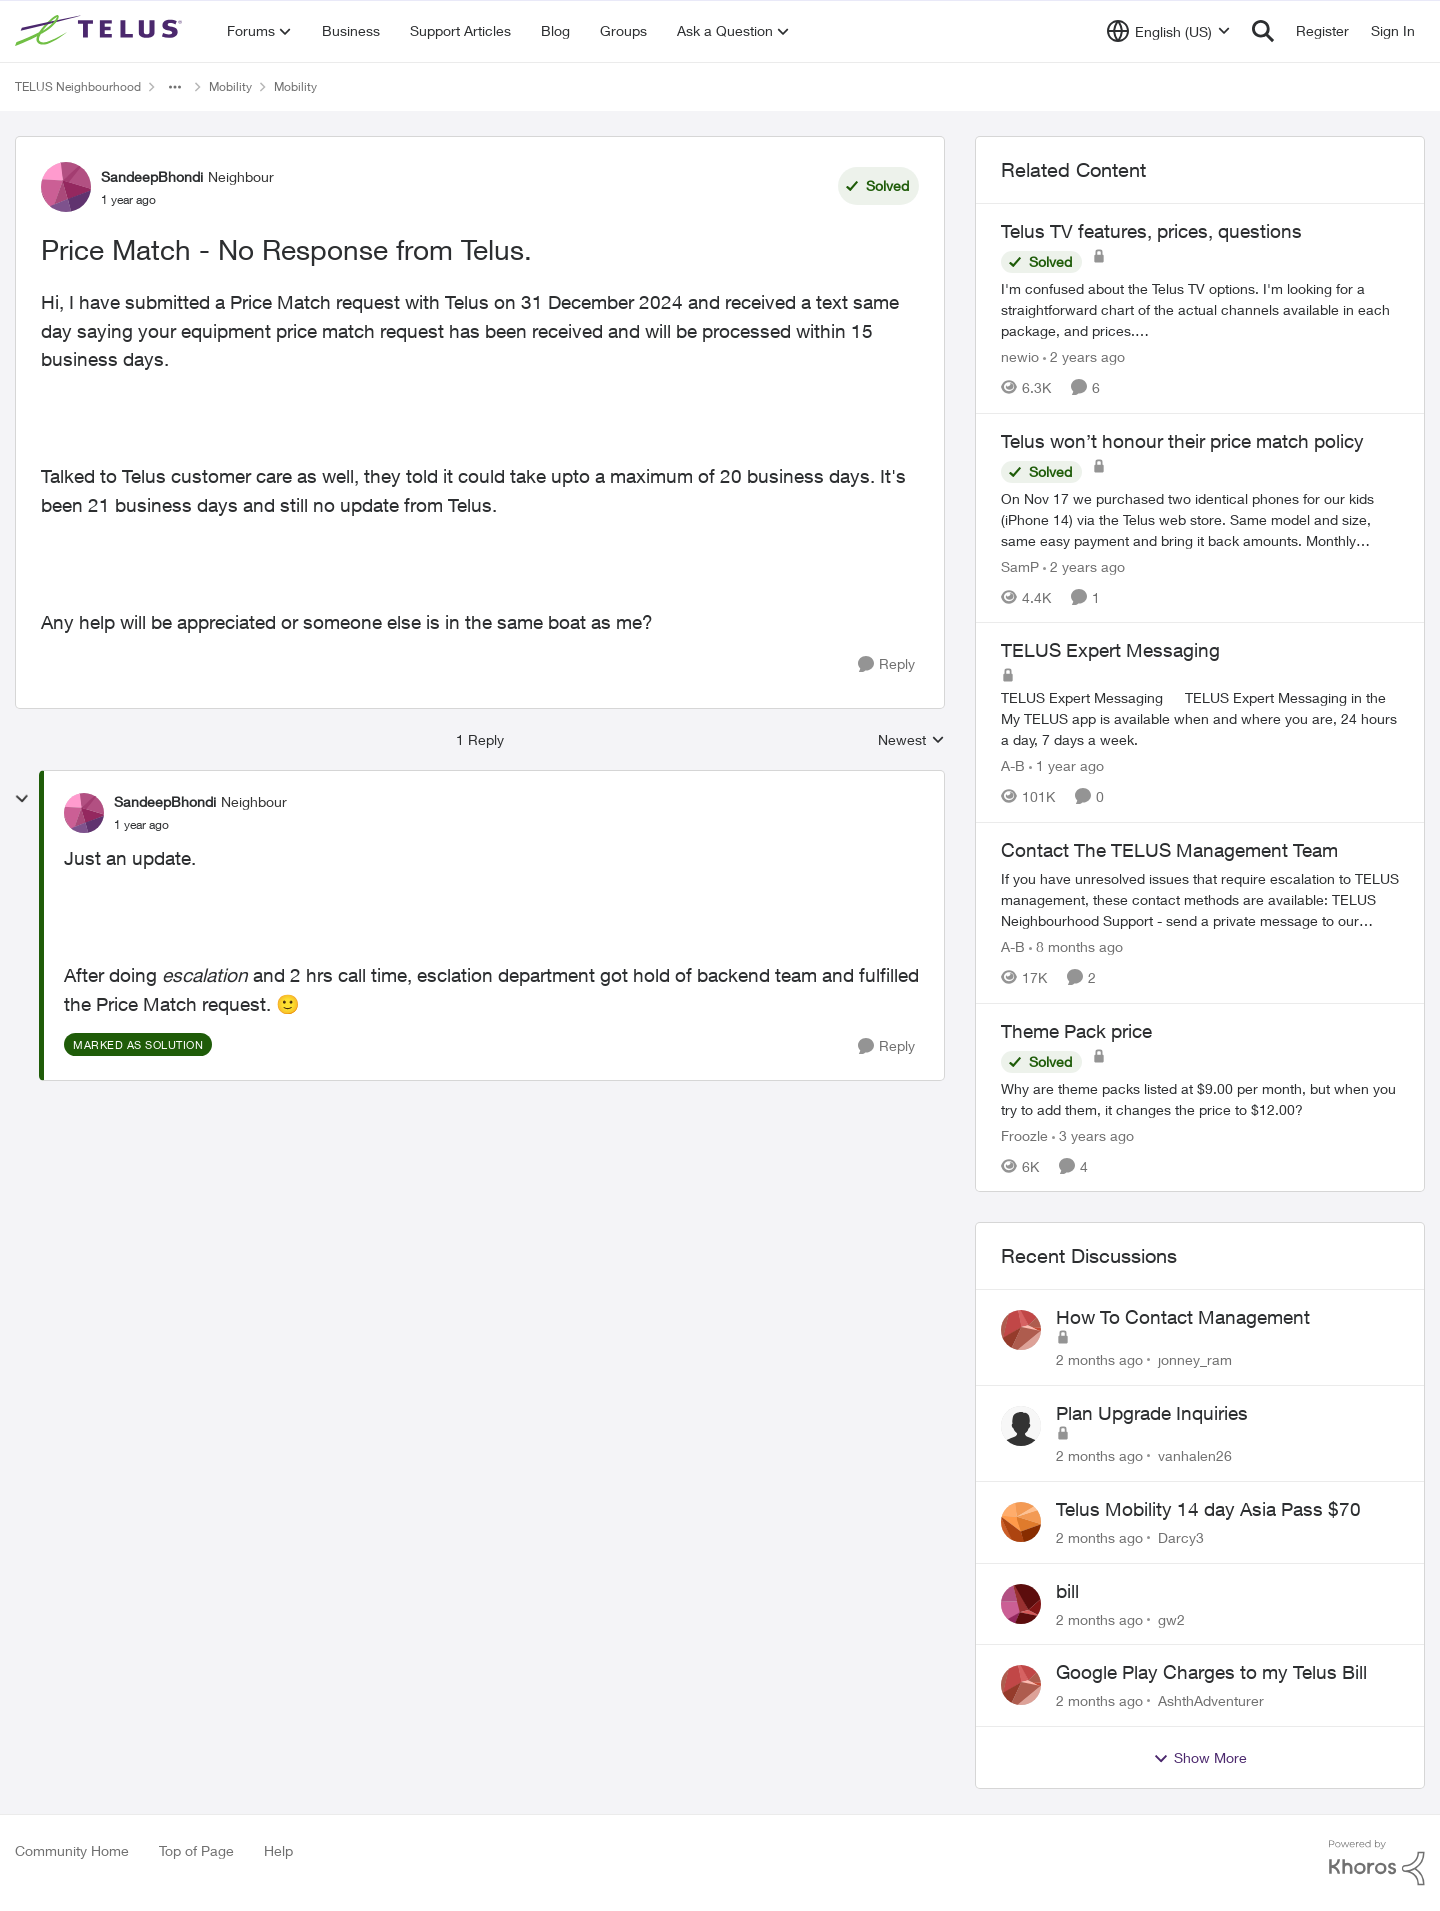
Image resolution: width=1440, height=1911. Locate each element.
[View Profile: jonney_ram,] (1021, 1330)
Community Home (72, 1850)
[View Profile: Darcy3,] (1021, 1522)
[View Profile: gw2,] (1021, 1604)
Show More (1200, 1758)
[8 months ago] (1076, 946)
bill (1067, 1591)
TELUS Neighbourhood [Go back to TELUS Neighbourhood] (78, 86)
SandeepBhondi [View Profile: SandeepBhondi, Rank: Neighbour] (152, 176)
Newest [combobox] (911, 740)
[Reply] (886, 664)
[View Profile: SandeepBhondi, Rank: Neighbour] (66, 187)
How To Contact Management (1183, 1317)
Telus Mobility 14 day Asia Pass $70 (1208, 1509)
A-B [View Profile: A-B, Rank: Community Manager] (1013, 765)
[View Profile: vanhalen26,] (1021, 1426)
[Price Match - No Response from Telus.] (141, 825)
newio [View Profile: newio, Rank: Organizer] (1020, 356)
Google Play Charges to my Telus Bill (1211, 1672)
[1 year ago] (1066, 765)
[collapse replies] (22, 799)
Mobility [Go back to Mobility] (230, 86)
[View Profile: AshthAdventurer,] (1021, 1685)
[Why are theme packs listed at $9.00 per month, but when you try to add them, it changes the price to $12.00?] (1200, 1098)
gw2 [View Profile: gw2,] (1171, 1618)
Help (278, 1850)
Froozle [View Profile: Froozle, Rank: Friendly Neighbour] (1024, 1134)
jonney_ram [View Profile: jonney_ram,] (1195, 1359)
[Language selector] (1168, 31)
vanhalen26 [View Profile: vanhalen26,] (1195, 1455)
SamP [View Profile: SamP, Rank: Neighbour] (1020, 565)
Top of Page (196, 1850)
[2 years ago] (1084, 356)
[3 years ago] (1093, 1134)
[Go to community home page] (101, 31)
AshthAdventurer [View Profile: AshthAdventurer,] (1211, 1700)
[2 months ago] (1099, 1359)
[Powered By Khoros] (1377, 1863)
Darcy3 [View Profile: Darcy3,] (1181, 1537)
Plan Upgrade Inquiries (1152, 1413)
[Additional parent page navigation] (175, 87)
